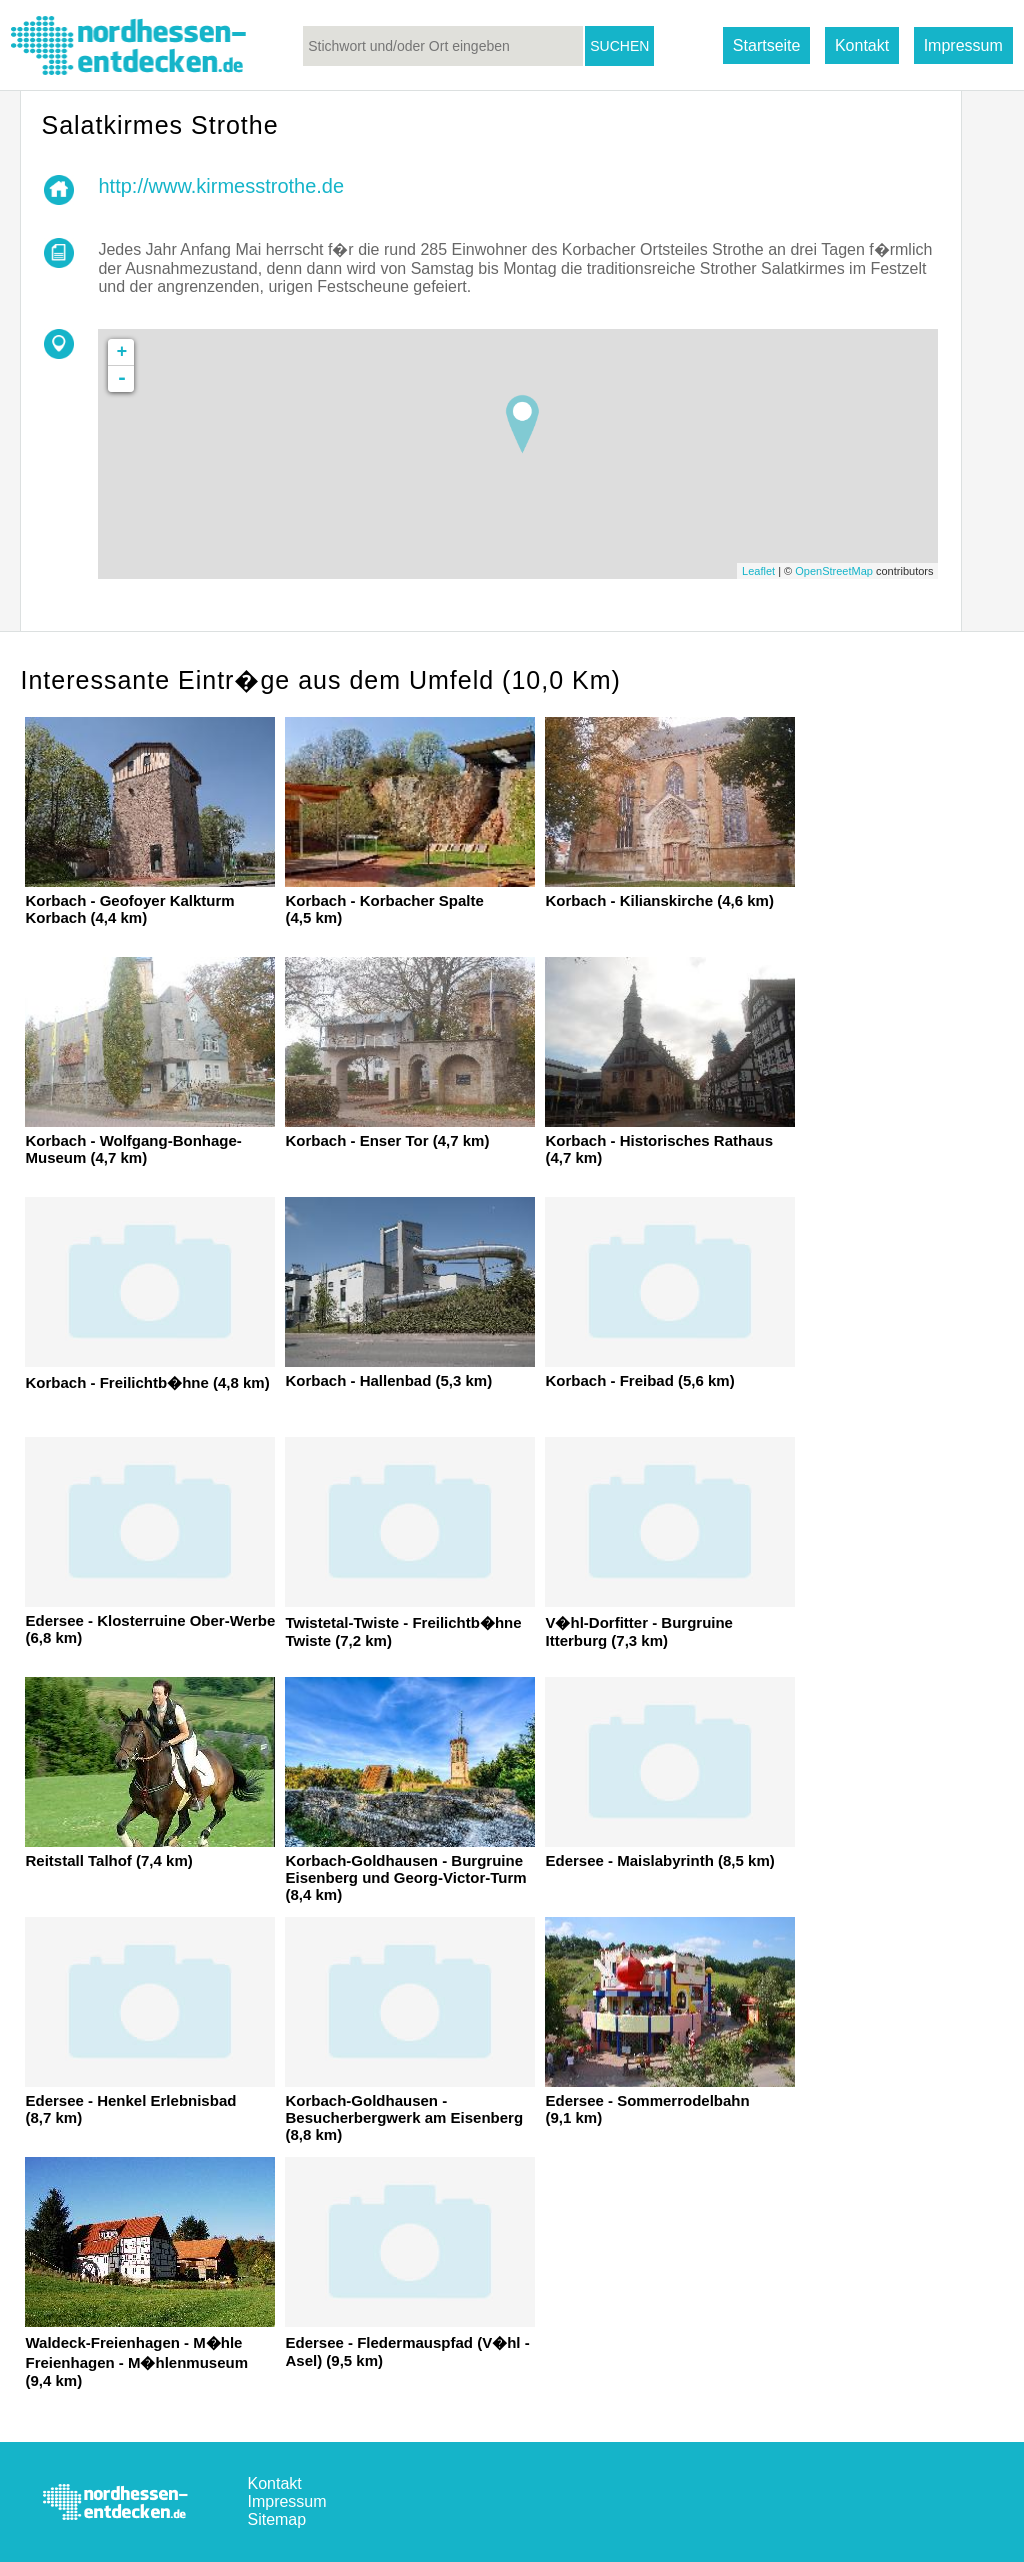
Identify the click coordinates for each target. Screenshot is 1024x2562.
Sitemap (276, 2519)
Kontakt (862, 45)
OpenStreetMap (834, 571)
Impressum (963, 45)
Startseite (767, 45)
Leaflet (758, 571)
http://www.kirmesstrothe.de (221, 186)
